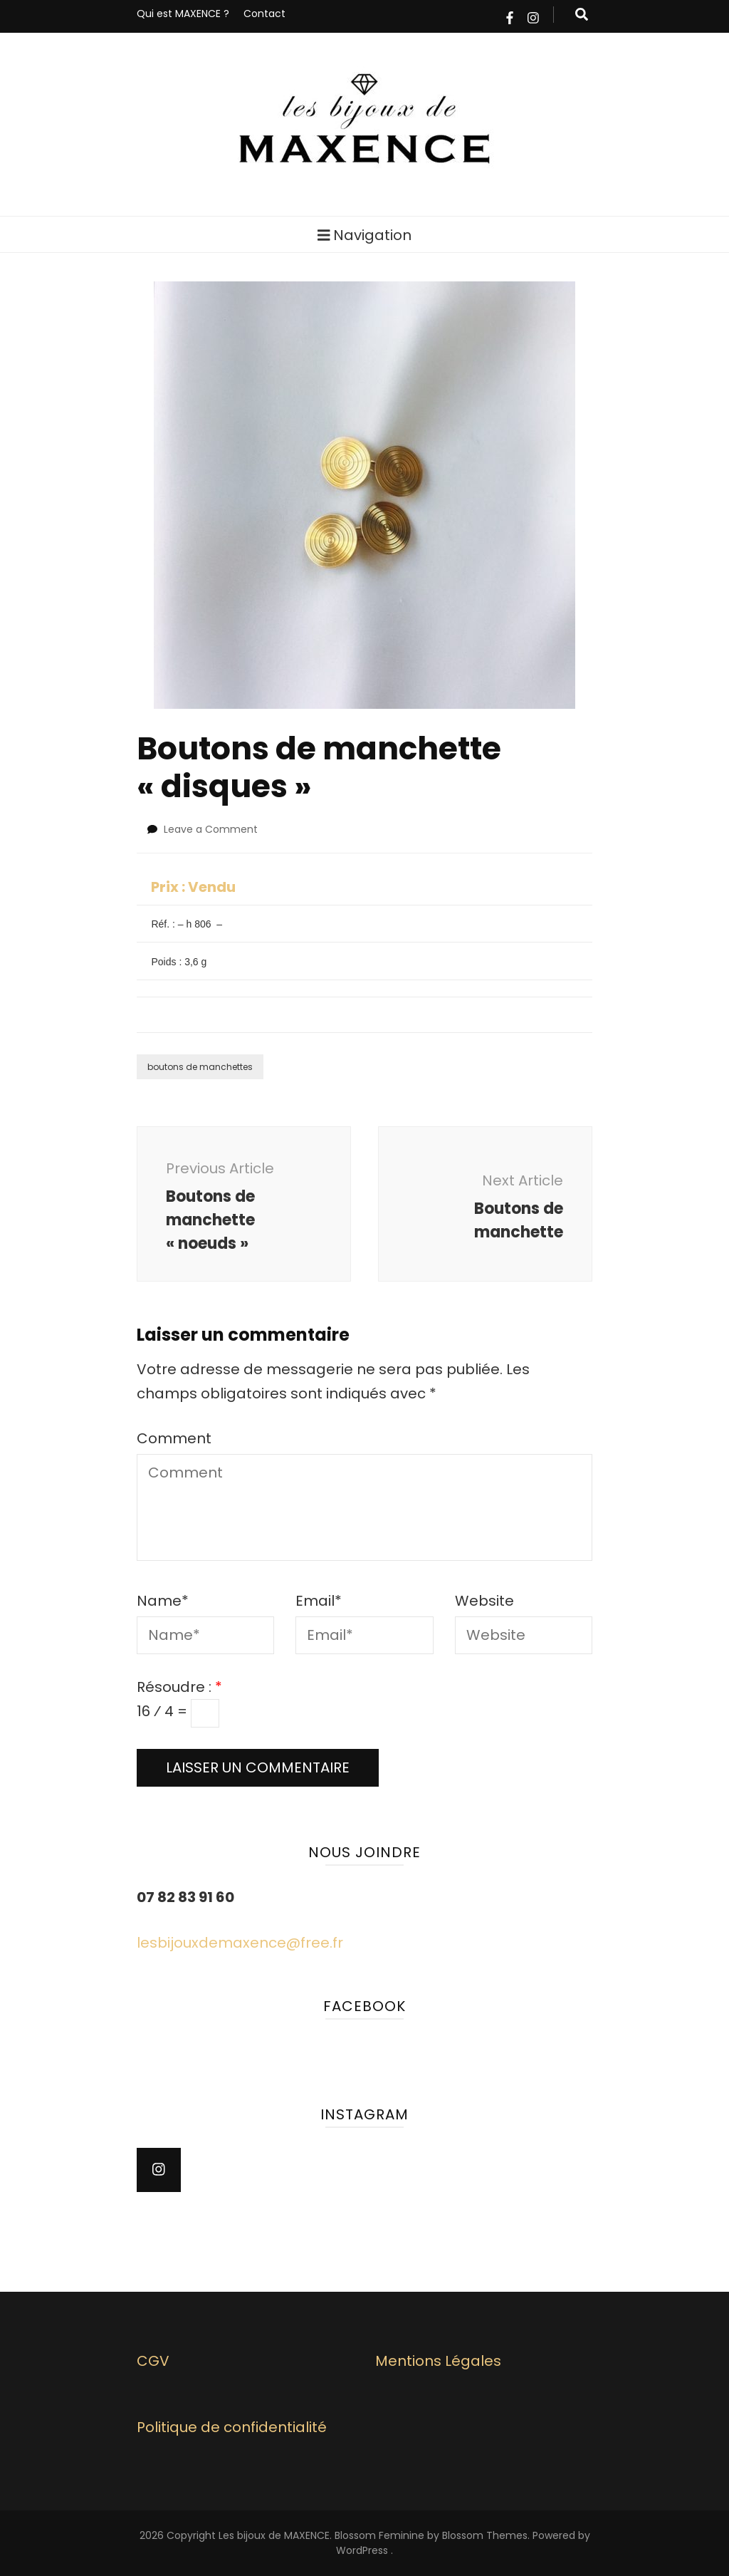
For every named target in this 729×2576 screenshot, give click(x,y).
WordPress (362, 2550)
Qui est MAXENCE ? (183, 13)
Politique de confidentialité (232, 2427)
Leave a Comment (211, 829)
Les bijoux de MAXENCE (274, 2535)
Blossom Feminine (379, 2535)
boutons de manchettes (200, 1067)
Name (163, 1601)
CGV (153, 2361)
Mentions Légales (438, 2361)
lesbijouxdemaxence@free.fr (240, 1943)
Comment (174, 1438)
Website (484, 1601)
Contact (264, 13)
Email (318, 1601)
